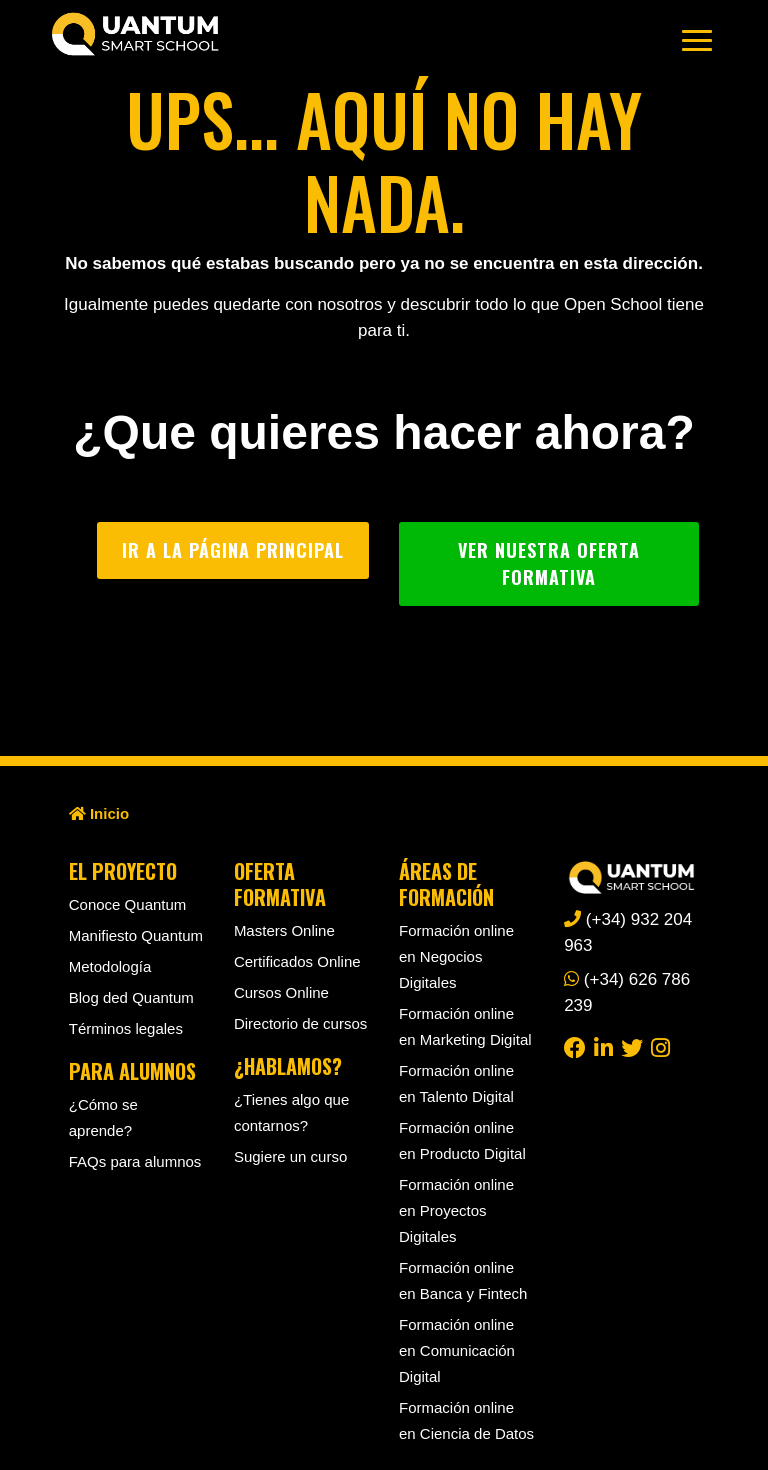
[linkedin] (603, 1046)
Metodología (110, 966)
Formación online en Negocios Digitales (456, 956)
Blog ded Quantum (131, 997)
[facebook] (575, 1046)
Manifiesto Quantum (136, 935)
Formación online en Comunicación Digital (457, 1350)
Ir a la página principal (233, 550)
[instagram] (660, 1046)
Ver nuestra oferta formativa (549, 563)
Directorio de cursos (300, 1023)
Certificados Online (297, 961)
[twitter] (632, 1046)
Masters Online (284, 930)
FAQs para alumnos (135, 1161)
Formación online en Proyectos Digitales (456, 1210)
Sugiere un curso (290, 1156)
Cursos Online (281, 992)
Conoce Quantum (128, 904)
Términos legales (126, 1028)
